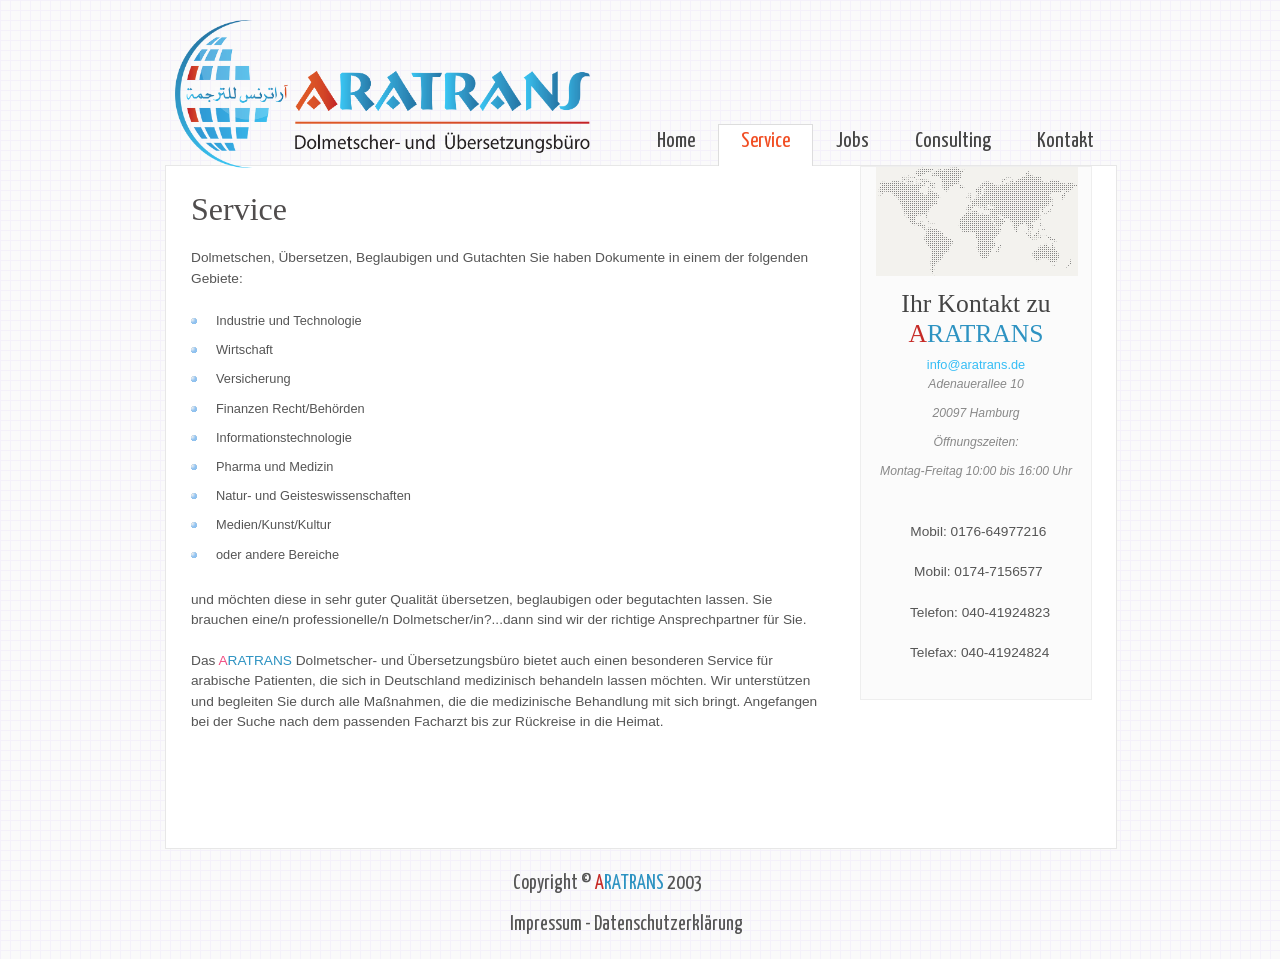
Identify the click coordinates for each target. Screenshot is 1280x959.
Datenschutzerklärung (668, 924)
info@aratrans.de (976, 364)
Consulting (953, 141)
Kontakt (1065, 141)
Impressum (546, 924)
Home (676, 141)
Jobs (852, 141)
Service (765, 141)
